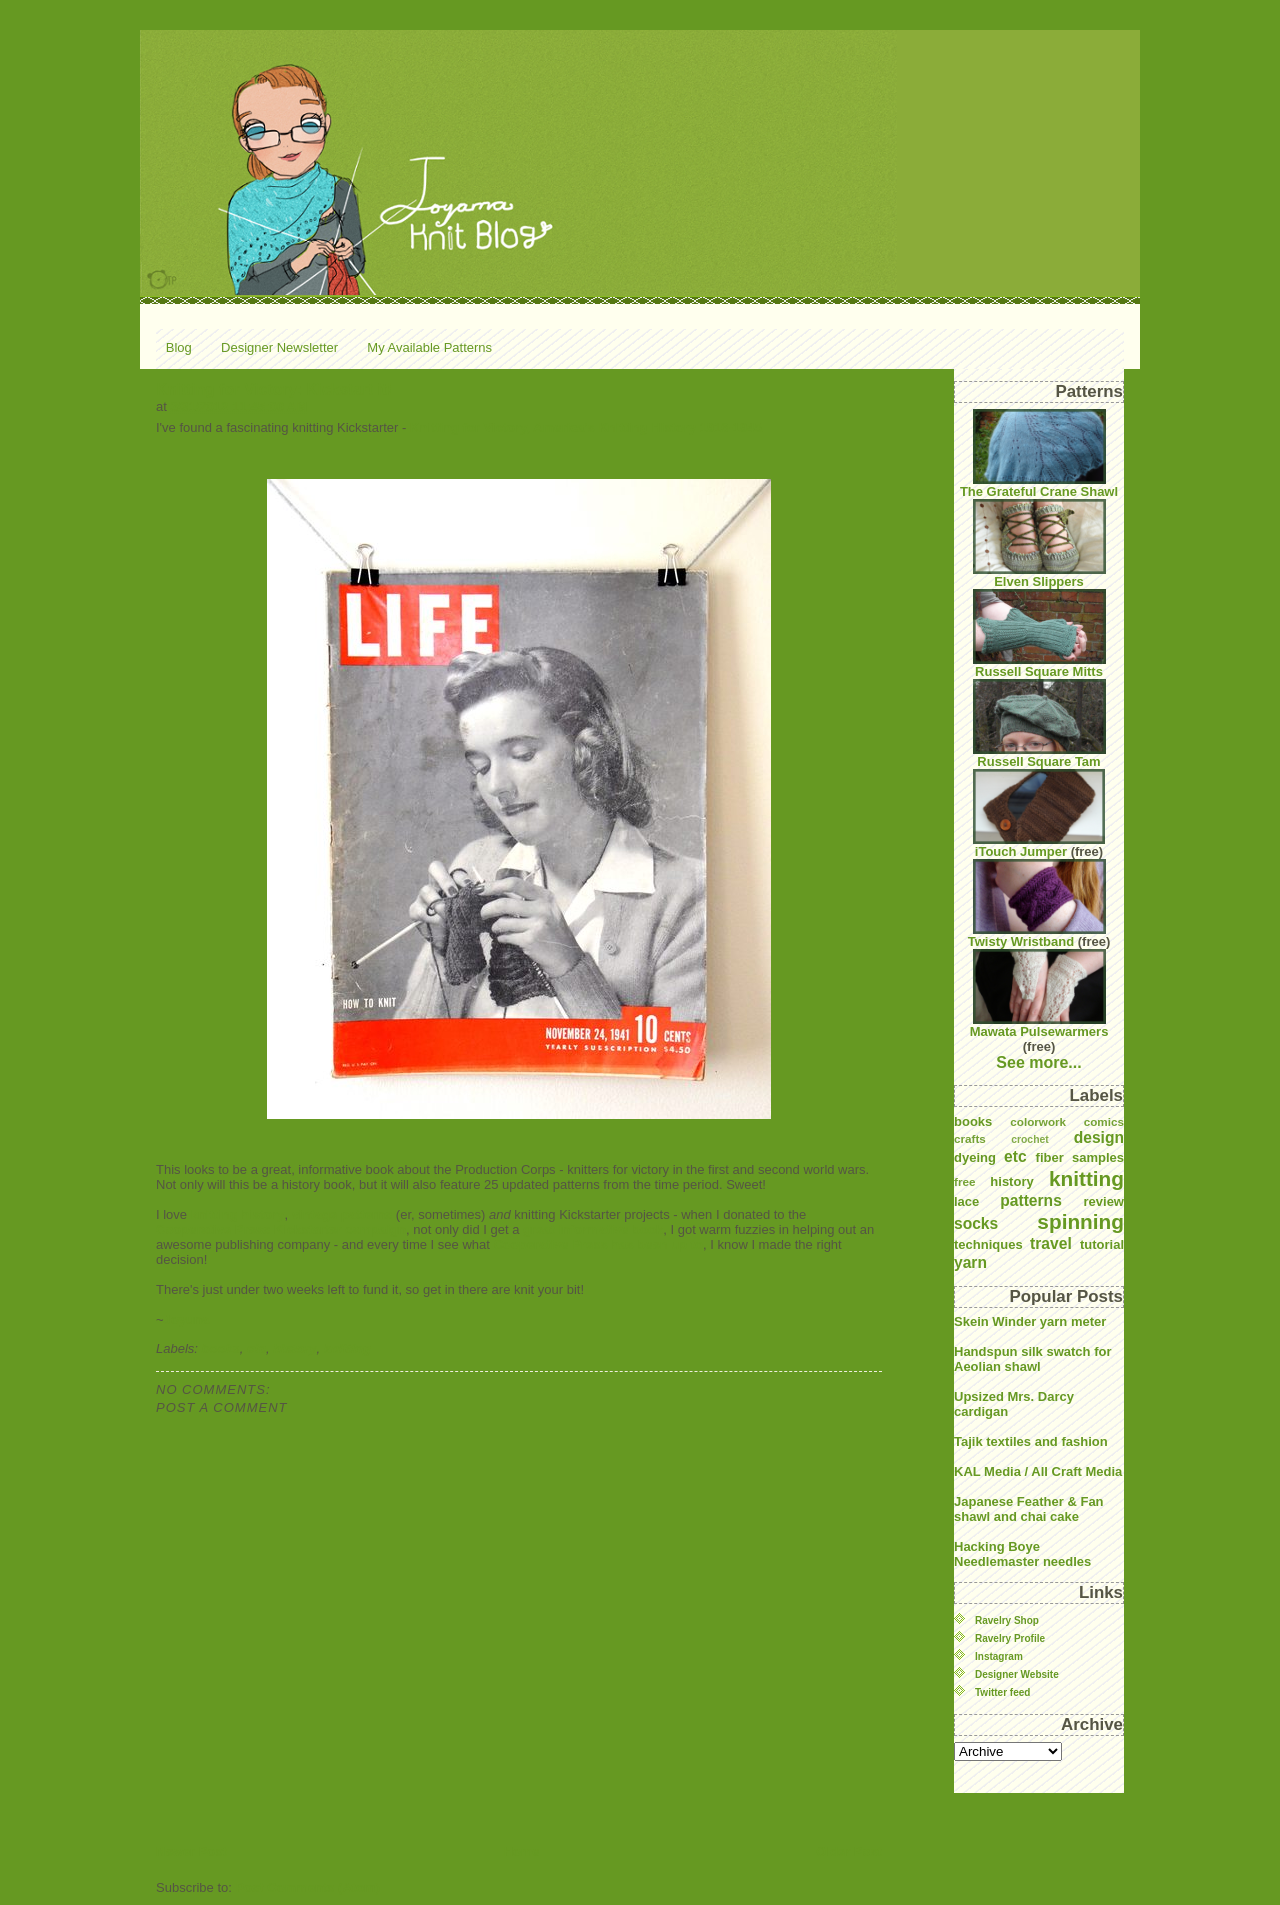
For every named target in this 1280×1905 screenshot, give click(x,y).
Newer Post (191, 1851)
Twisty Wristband (1037, 904)
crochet (1030, 1139)
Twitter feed (1002, 1692)
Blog (179, 347)
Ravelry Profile (1010, 1638)
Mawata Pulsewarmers (1039, 994)
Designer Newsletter (279, 347)
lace (966, 1201)
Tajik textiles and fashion (1031, 1441)
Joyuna (187, 1319)
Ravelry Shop (1007, 1620)
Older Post (849, 1851)
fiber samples (1080, 1157)
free (964, 1181)
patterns (1031, 1200)
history (294, 1348)
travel (1051, 1243)
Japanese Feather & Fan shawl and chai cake (1029, 1509)
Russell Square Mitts (1039, 634)
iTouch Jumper (1039, 814)
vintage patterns (342, 1214)
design (1099, 1137)
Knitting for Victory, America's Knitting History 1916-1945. (587, 427)
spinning (1080, 1221)
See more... (1038, 1062)
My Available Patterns (429, 347)
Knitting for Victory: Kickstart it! (274, 389)
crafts (970, 1138)
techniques (988, 1244)
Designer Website (1017, 1674)
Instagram (999, 1656)
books (221, 1348)
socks (976, 1223)
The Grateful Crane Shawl (1039, 454)
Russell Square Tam (1039, 724)
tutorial (1102, 1244)
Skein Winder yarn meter (1030, 1321)
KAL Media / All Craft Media (1038, 1471)
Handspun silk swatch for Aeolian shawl (1032, 1359)
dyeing (975, 1157)
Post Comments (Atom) (308, 1887)
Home (521, 1851)
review (1104, 1201)
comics (1104, 1121)
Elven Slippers (1039, 544)
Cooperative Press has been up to (598, 1244)
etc (256, 1348)
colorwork (1038, 1121)
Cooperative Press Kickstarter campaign (281, 1229)
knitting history (238, 1214)
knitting (347, 1348)
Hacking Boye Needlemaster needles (1022, 1554)
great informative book (593, 1229)
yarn (970, 1262)
